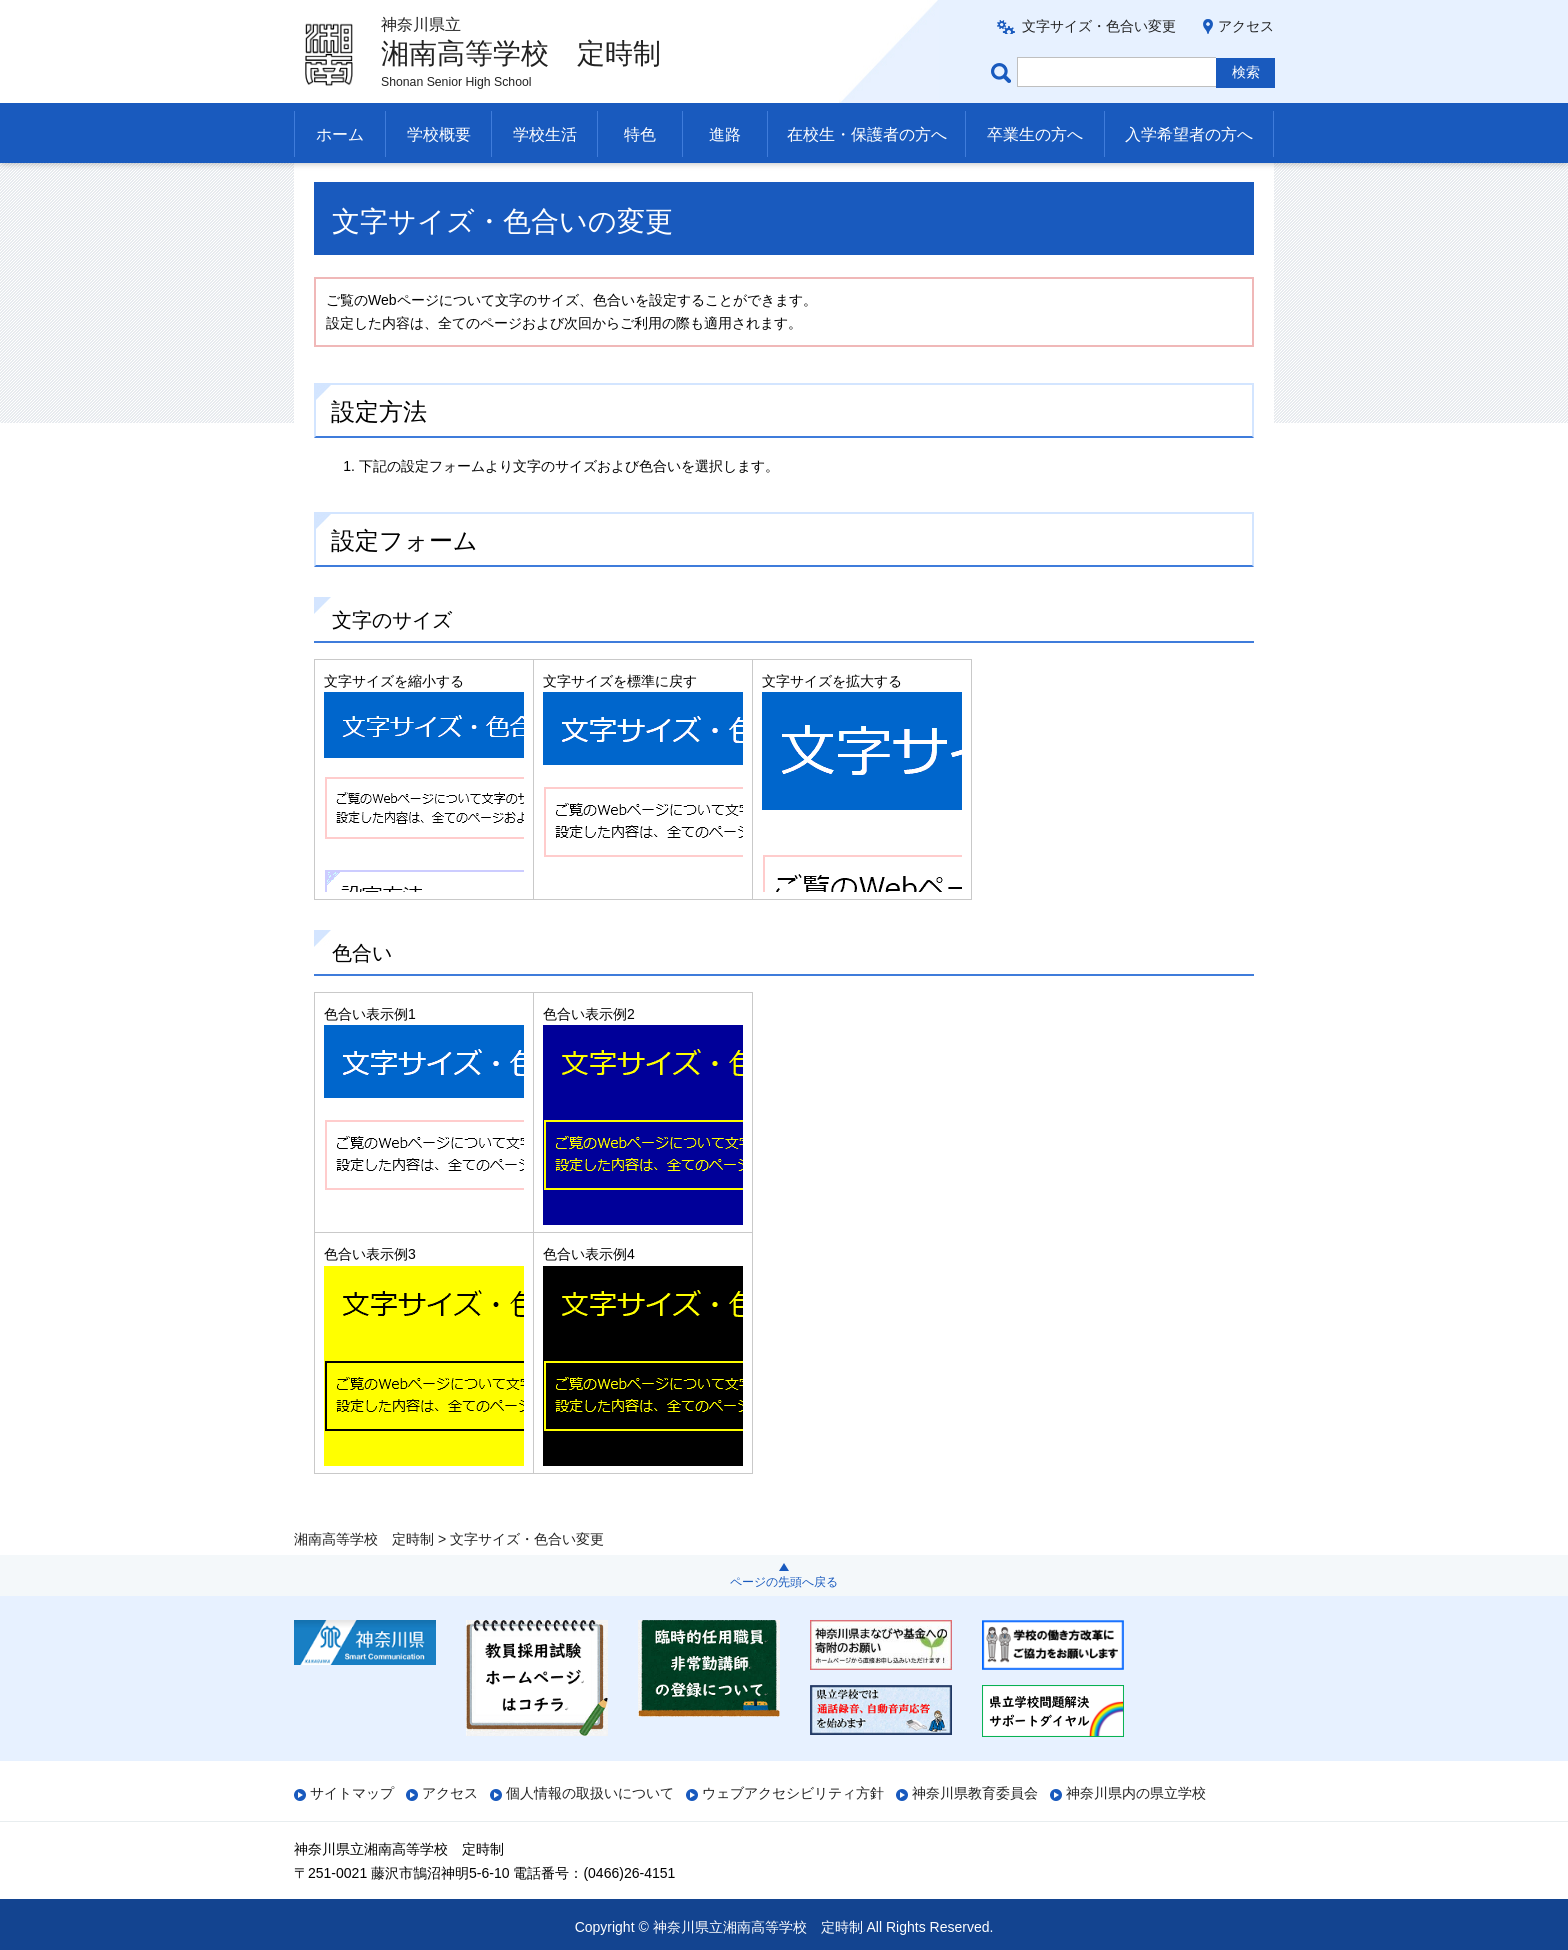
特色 (640, 134)
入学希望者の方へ (1189, 134)
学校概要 (439, 134)
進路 (725, 134)
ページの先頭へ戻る (784, 1582)
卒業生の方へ (1035, 134)
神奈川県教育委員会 (975, 1793)
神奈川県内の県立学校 (1136, 1793)
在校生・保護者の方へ (867, 134)
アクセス (1246, 26)
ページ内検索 (1004, 72)
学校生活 (545, 134)
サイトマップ (352, 1793)
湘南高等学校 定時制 (364, 187)
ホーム (340, 134)
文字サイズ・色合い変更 (1099, 26)
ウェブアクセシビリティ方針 (793, 1793)
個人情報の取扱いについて (590, 1793)
